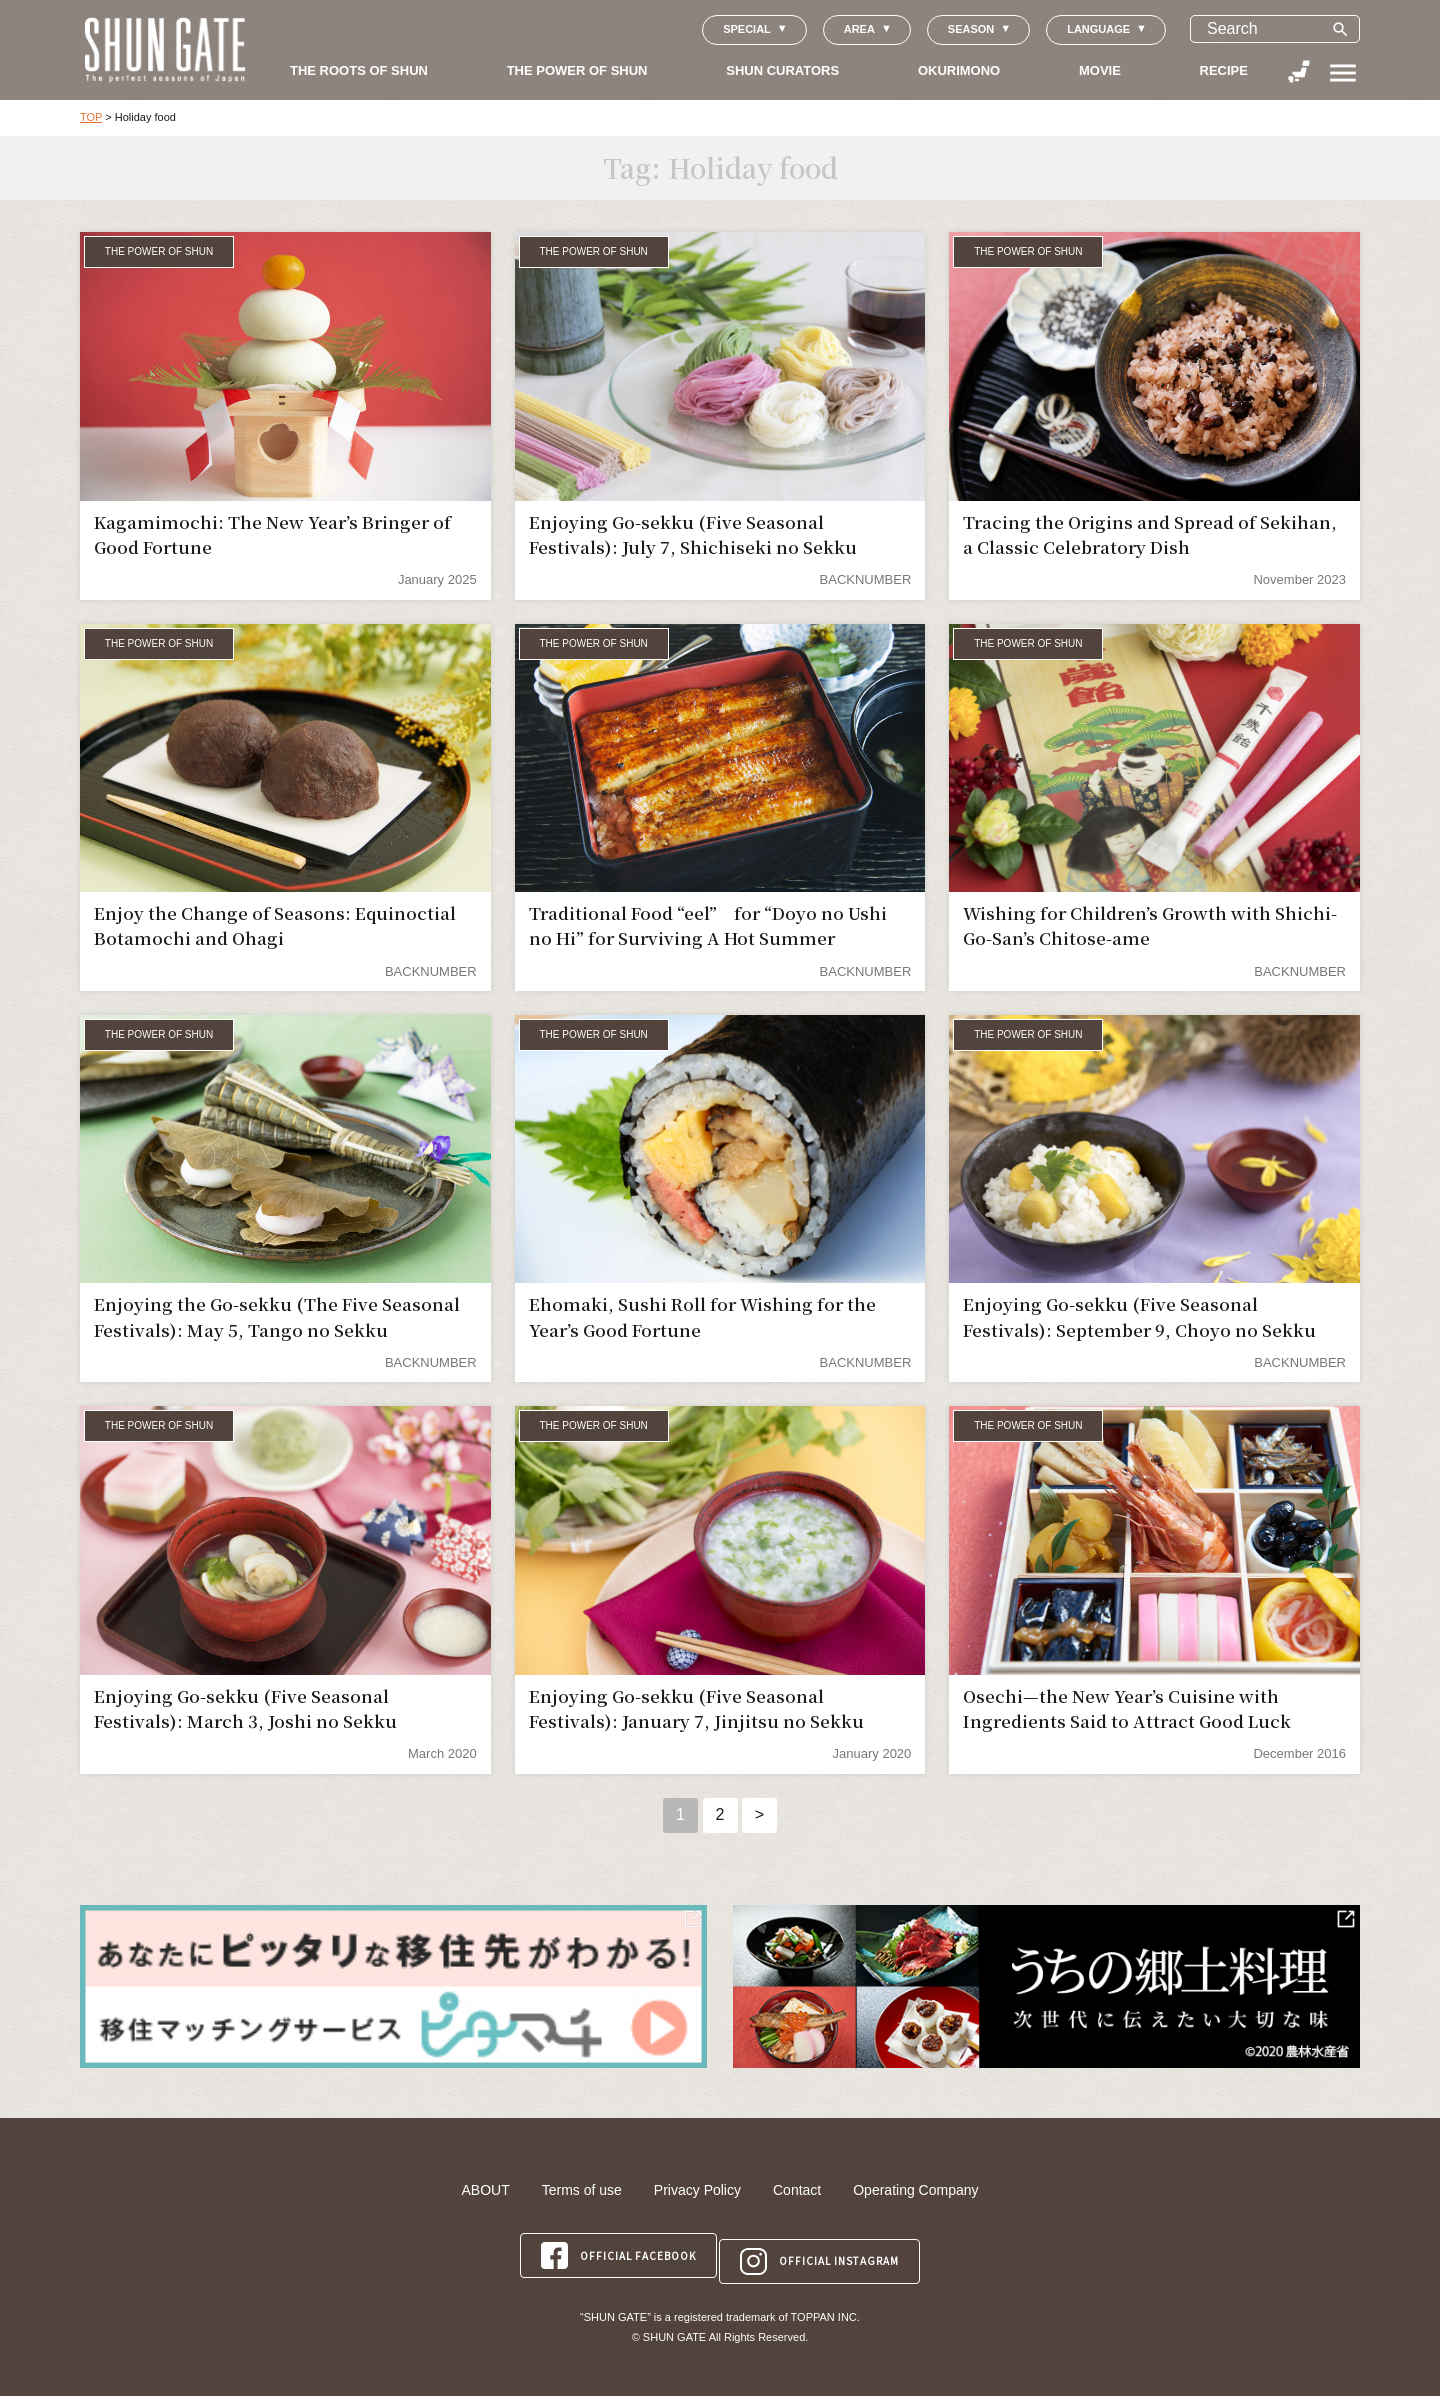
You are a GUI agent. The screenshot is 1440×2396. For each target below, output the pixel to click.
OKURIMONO (959, 70)
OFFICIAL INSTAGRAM (822, 2249)
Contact (797, 2190)
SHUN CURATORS (782, 70)
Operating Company (915, 2190)
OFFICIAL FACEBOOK (615, 2249)
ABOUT (485, 2190)
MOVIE (1100, 70)
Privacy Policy (697, 2190)
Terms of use (582, 2190)
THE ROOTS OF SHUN (359, 70)
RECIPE (1224, 70)
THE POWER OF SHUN (577, 70)
